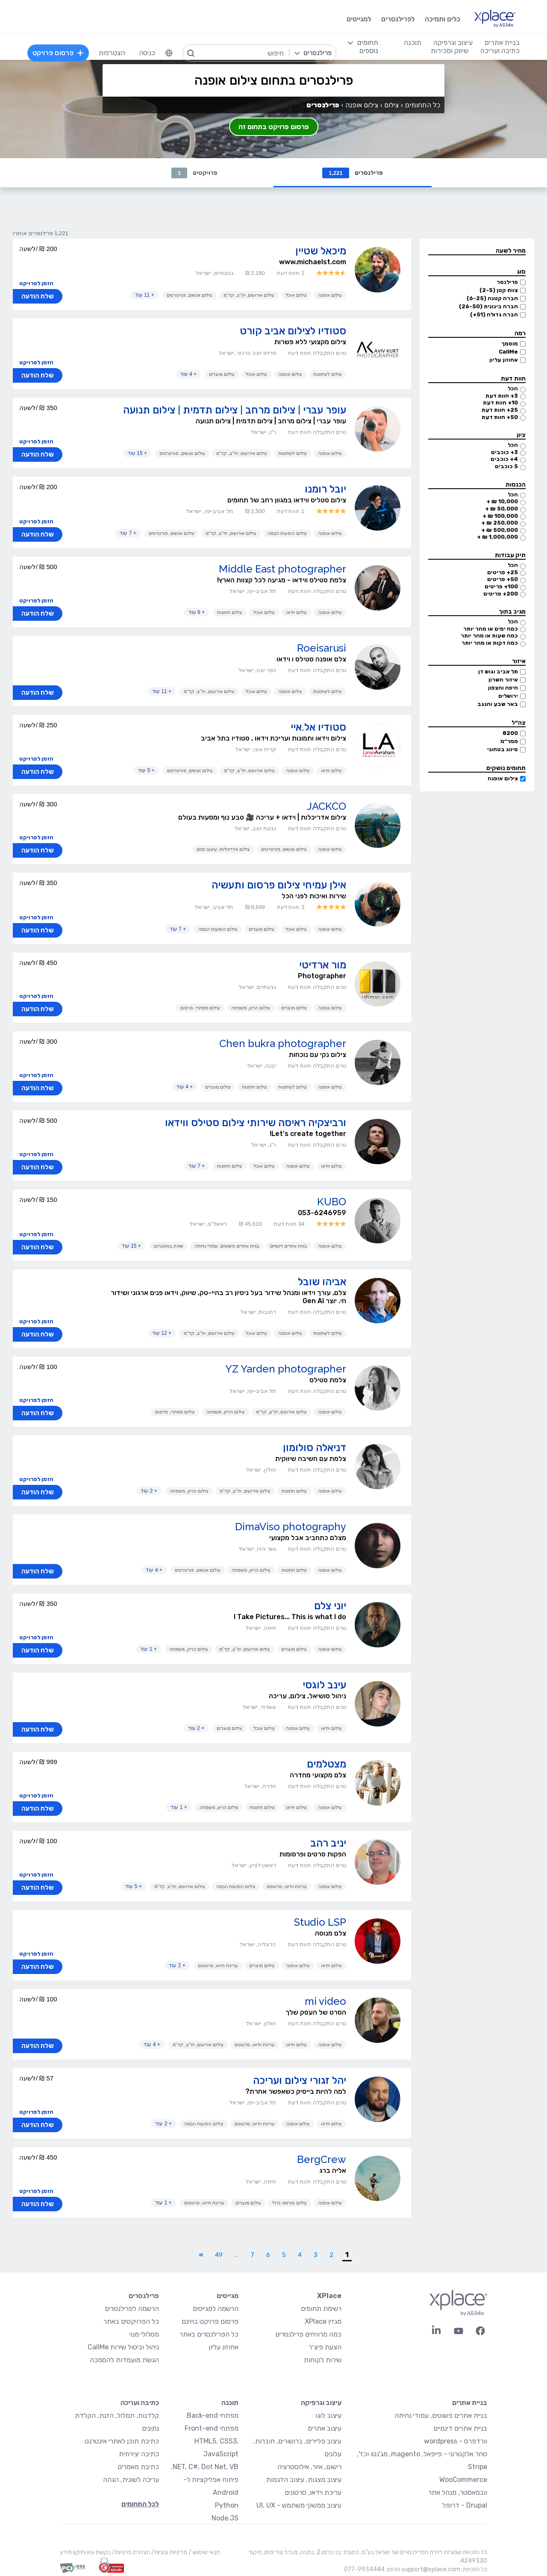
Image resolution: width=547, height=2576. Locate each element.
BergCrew (321, 2159)
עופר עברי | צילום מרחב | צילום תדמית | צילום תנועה (234, 410)
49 (219, 2255)
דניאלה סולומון (314, 1447)
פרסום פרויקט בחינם (210, 2321)
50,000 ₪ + (501, 508)
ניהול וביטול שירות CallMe (123, 2347)
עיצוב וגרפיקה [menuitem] (453, 42)
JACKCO (326, 806)
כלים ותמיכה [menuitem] (442, 19)
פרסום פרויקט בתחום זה (273, 127)
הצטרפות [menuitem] (112, 53)
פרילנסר (507, 282)
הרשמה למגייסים (215, 2309)
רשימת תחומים (321, 2309)
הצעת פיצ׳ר (325, 2347)
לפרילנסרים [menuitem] (398, 19)
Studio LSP (320, 1922)
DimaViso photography (290, 1526)
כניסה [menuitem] (147, 53)
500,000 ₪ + (499, 530)
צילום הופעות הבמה (287, 533)
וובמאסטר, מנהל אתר (457, 2492)
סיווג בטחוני (502, 749)
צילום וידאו (296, 612)
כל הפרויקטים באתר (131, 2321)
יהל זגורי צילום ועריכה (299, 2080)
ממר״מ (509, 741)
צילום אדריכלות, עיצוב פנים (223, 849)
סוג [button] (521, 271)
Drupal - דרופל (464, 2505)
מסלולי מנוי (144, 2334)
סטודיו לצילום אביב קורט (293, 331)
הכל (513, 388)
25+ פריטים (502, 572)
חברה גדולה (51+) (494, 314)
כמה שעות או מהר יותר (489, 635)
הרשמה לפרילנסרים (132, 2309)
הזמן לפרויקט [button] (36, 283)
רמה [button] (520, 333)
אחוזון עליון (503, 360)
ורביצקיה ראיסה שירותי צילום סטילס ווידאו (255, 1122)
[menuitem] (169, 53)
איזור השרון (503, 679)
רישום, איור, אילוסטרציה (309, 2467)
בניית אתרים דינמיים (288, 1245)
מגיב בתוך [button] (512, 611)
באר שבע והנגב (497, 704)
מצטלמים (326, 1764)
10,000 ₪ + (502, 501)
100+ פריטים (501, 586)
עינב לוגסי (324, 1685)
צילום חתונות (229, 612)
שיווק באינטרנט (168, 1245)
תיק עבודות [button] (510, 555)
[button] (477, 251)
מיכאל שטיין (320, 251)
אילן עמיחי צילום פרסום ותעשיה (279, 885)
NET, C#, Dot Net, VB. (204, 2467)
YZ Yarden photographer (285, 1369)
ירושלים (508, 696)
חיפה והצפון (503, 688)
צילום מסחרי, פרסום (200, 1007)
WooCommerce (463, 2480)
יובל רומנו (325, 489)
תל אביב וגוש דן (498, 671)
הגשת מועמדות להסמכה (124, 2360)
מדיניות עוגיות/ (168, 2552)
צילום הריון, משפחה (250, 1007)
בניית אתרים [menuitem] (502, 42)
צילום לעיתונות (327, 374)
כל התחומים (422, 105)
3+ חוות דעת (501, 395)
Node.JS (225, 2518)
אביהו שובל (322, 1281)
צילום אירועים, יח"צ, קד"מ (249, 295)
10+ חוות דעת (500, 402)
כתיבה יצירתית (139, 2454)
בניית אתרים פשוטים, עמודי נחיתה (226, 1245)
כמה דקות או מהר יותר (490, 643)
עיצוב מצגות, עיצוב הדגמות (303, 2480)
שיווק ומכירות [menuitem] (449, 51)
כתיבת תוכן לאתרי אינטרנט (122, 2441)
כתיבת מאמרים (138, 2467)
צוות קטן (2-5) (498, 290)
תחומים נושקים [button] (506, 768)
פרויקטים (194, 173)
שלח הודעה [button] (37, 296)
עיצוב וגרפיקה (321, 2403)
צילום (391, 105)
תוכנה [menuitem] (412, 42)
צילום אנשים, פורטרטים (189, 295)
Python (226, 2505)
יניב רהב (328, 1843)
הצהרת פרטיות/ (130, 2552)
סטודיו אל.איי (318, 727)
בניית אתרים (469, 2403)
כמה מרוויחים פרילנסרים (308, 2334)
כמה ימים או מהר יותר (490, 629)
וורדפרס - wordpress (455, 2441)
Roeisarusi (321, 648)
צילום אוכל (296, 295)
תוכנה (229, 2403)
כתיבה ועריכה (140, 2403)
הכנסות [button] (516, 484)
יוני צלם (330, 1605)
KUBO (331, 1201)
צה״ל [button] (519, 722)
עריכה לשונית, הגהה (131, 2480)
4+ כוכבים (504, 459)
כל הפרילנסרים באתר (208, 2334)
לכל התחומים (140, 2504)
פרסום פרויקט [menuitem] (58, 53)
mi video (325, 2001)
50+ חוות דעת (500, 417)
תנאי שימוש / (203, 2552)
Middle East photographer (282, 569)
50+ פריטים (502, 579)
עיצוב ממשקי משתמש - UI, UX (298, 2505)
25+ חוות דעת (500, 410)
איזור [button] (519, 661)
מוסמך (509, 343)
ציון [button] (521, 435)
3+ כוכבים (504, 452)
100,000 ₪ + (500, 516)
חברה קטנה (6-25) (492, 298)
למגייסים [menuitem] (359, 19)
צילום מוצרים (222, 374)
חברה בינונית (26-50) (488, 306)
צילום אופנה (503, 778)
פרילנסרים (352, 173)
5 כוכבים (506, 466)
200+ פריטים (500, 593)
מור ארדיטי (322, 965)
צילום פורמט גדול (289, 2202)
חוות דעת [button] (513, 378)
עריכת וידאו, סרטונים (287, 1886)
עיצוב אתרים (324, 2428)
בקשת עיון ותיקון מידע (85, 2552)
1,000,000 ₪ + (497, 537)
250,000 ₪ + (499, 522)
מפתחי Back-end (212, 2415)
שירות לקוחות (322, 2360)
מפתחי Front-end (211, 2428)
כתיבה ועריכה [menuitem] (500, 51)
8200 (510, 733)
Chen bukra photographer (282, 1043)
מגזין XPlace (323, 2321)
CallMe (508, 351)
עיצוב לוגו (328, 2415)
